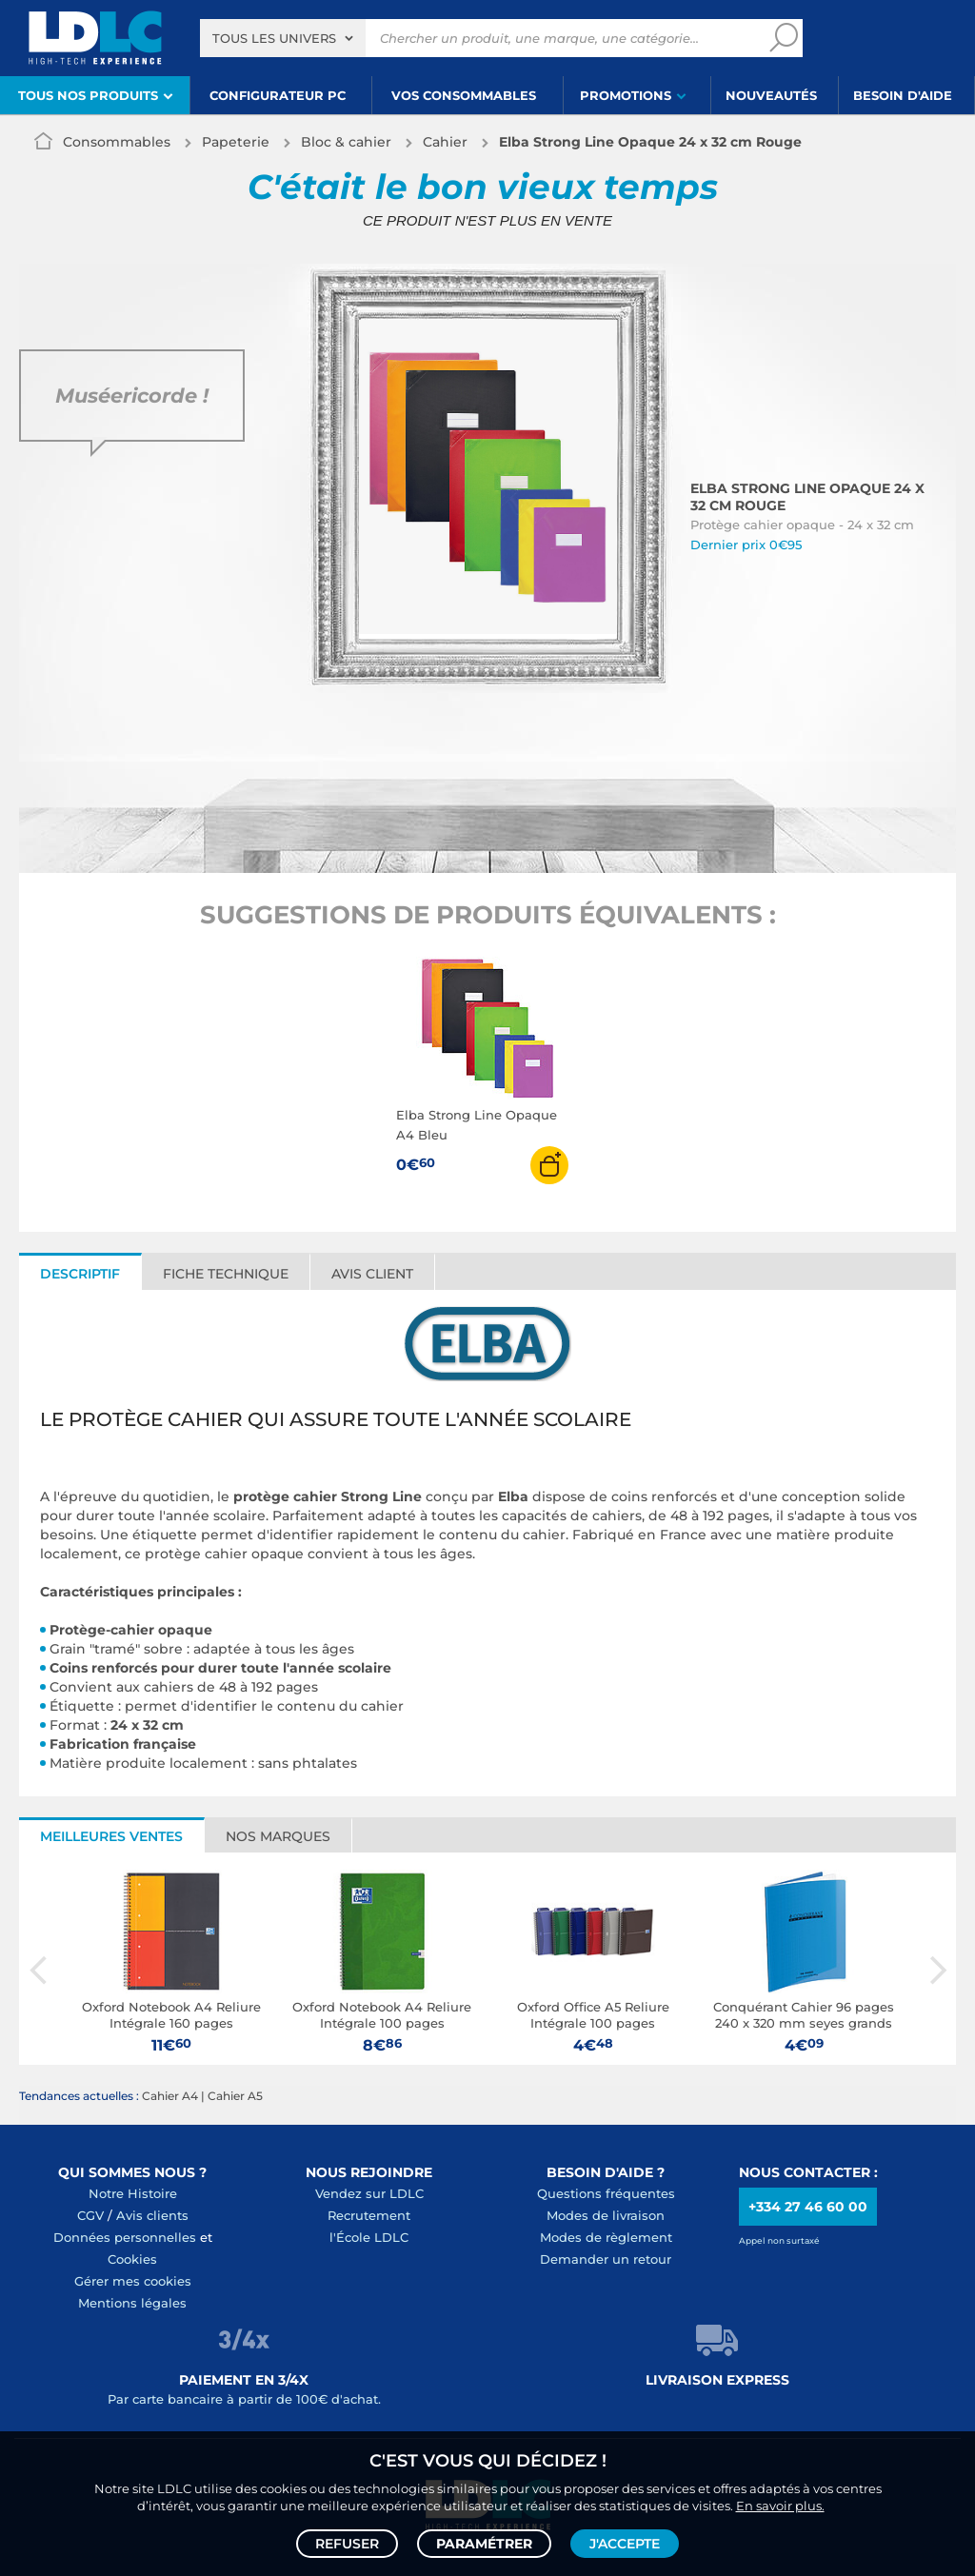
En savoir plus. (780, 2505)
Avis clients (152, 2215)
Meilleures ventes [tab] (111, 1836)
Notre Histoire (133, 2193)
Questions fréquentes (606, 2193)
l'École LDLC (368, 2237)
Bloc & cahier (346, 141)
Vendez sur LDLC (369, 2193)
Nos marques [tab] (278, 1836)
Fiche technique (226, 1273)
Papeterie (235, 141)
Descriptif (80, 1273)
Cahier (445, 141)
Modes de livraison (606, 2215)
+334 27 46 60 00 (807, 2206)
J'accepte (624, 2543)
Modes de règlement (606, 2237)
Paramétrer (484, 2543)
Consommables (116, 141)
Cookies (132, 2259)
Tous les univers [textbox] (274, 38)
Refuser (347, 2543)
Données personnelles (124, 2237)
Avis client (372, 1273)
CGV (90, 2215)
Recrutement (369, 2215)
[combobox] (283, 38)
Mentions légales (132, 2302)
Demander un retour (605, 2259)
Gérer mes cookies (132, 2281)
